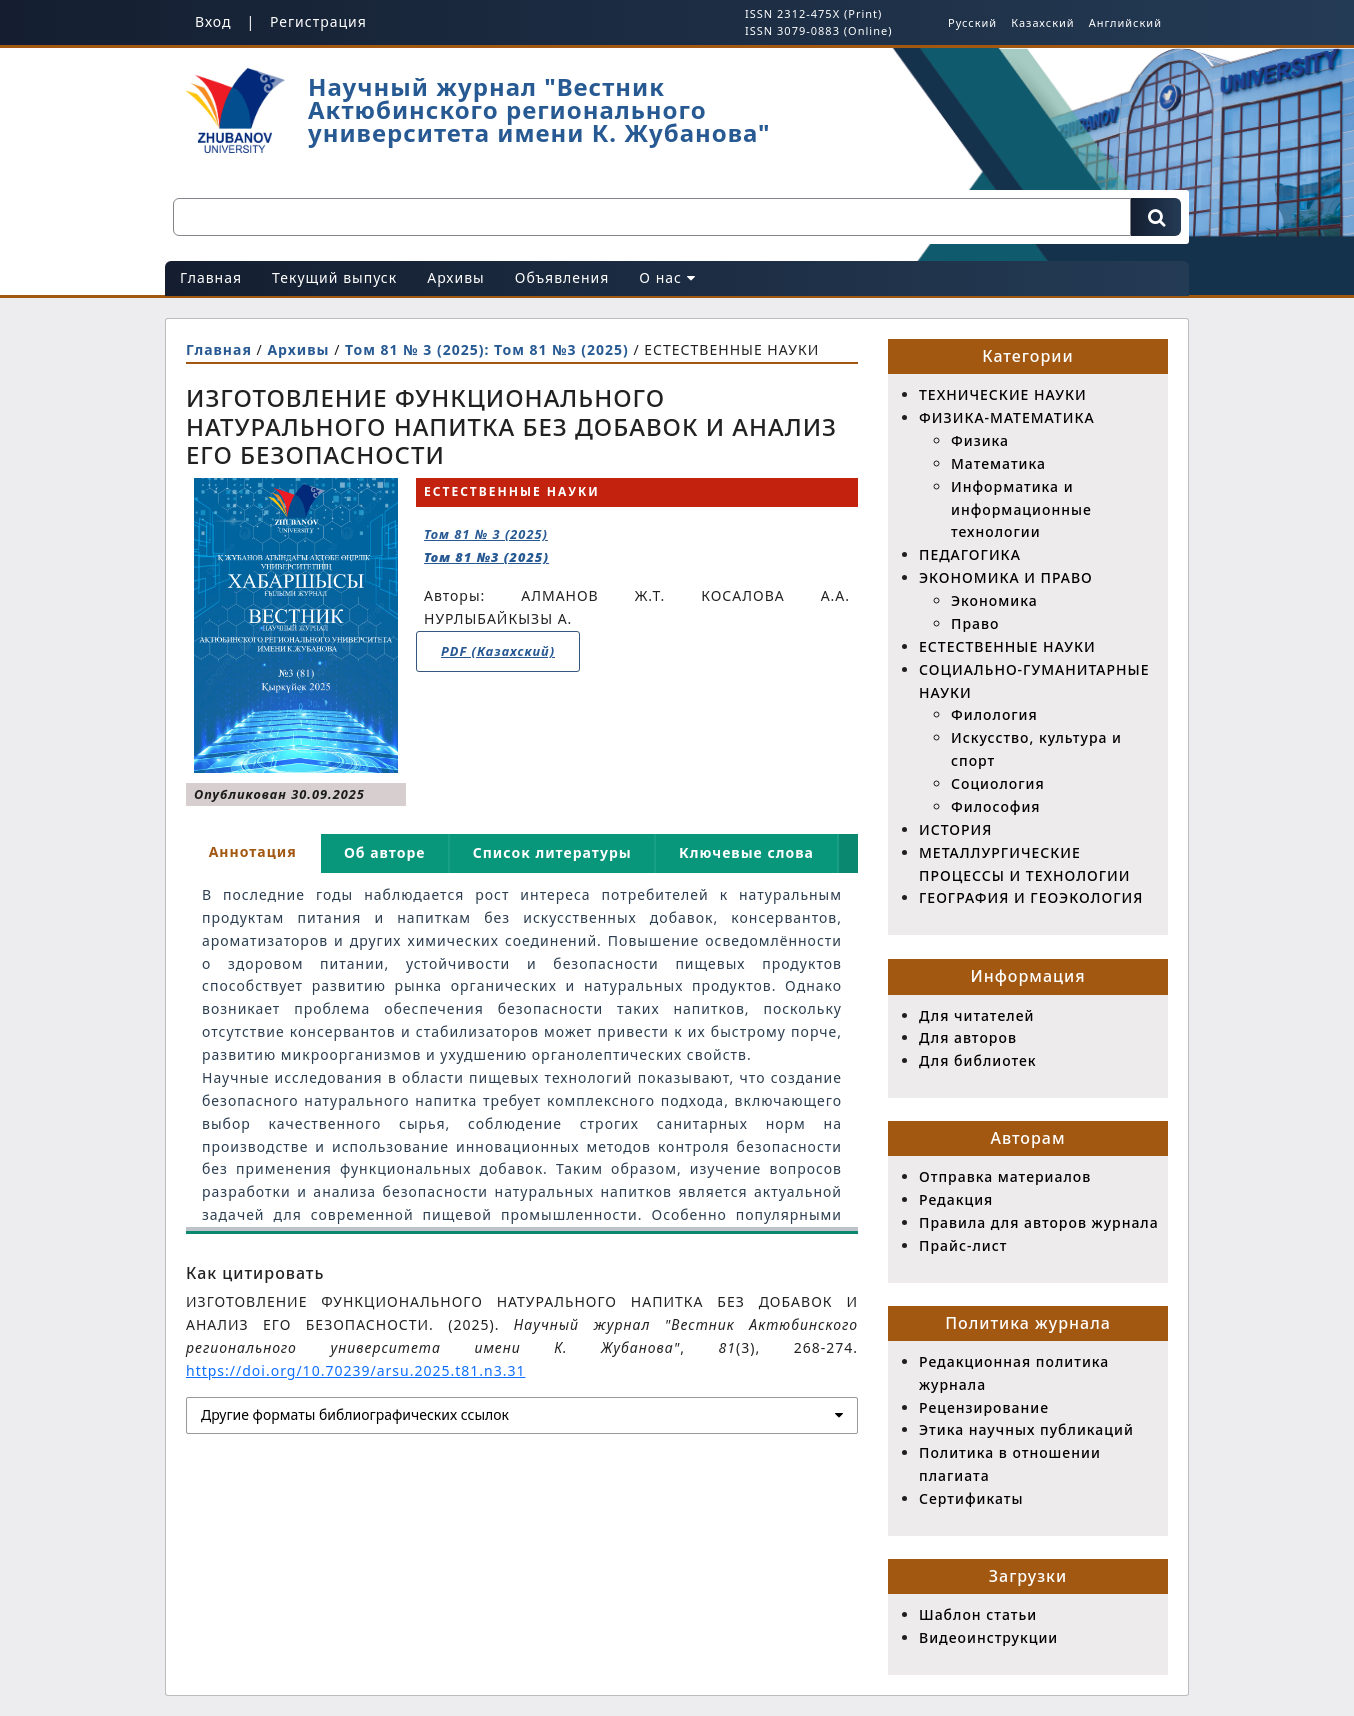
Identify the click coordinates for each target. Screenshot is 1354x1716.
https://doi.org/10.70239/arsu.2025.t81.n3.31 (355, 1370)
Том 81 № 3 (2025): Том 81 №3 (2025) (489, 349)
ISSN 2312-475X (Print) (813, 13)
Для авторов (968, 1037)
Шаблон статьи (978, 1614)
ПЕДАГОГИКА (970, 554)
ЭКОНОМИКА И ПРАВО (1006, 577)
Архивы (456, 277)
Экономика (994, 600)
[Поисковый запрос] (652, 217)
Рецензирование (984, 1407)
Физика (980, 440)
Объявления (562, 277)
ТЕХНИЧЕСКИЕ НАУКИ (1003, 394)
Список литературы (552, 852)
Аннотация (253, 851)
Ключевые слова (746, 852)
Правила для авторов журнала (1039, 1222)
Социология (998, 783)
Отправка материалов (1005, 1176)
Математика (998, 463)
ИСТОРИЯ (955, 829)
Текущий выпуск (334, 277)
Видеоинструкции (988, 1637)
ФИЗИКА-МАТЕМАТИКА (1007, 417)
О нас (667, 277)
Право (975, 623)
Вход (213, 21)
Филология (994, 714)
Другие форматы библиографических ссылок (355, 1414)
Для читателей (976, 1015)
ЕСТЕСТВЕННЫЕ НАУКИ (1007, 646)
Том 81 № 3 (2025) (486, 545)
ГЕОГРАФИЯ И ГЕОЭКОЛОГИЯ (1031, 897)
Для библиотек (978, 1060)
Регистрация (318, 21)
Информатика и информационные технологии (1021, 509)
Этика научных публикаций (1026, 1429)
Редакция (956, 1199)
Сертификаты (971, 1498)
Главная (211, 277)
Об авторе (385, 852)
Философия (996, 806)
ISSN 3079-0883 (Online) (818, 30)
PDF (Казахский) (498, 651)
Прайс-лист (963, 1245)
